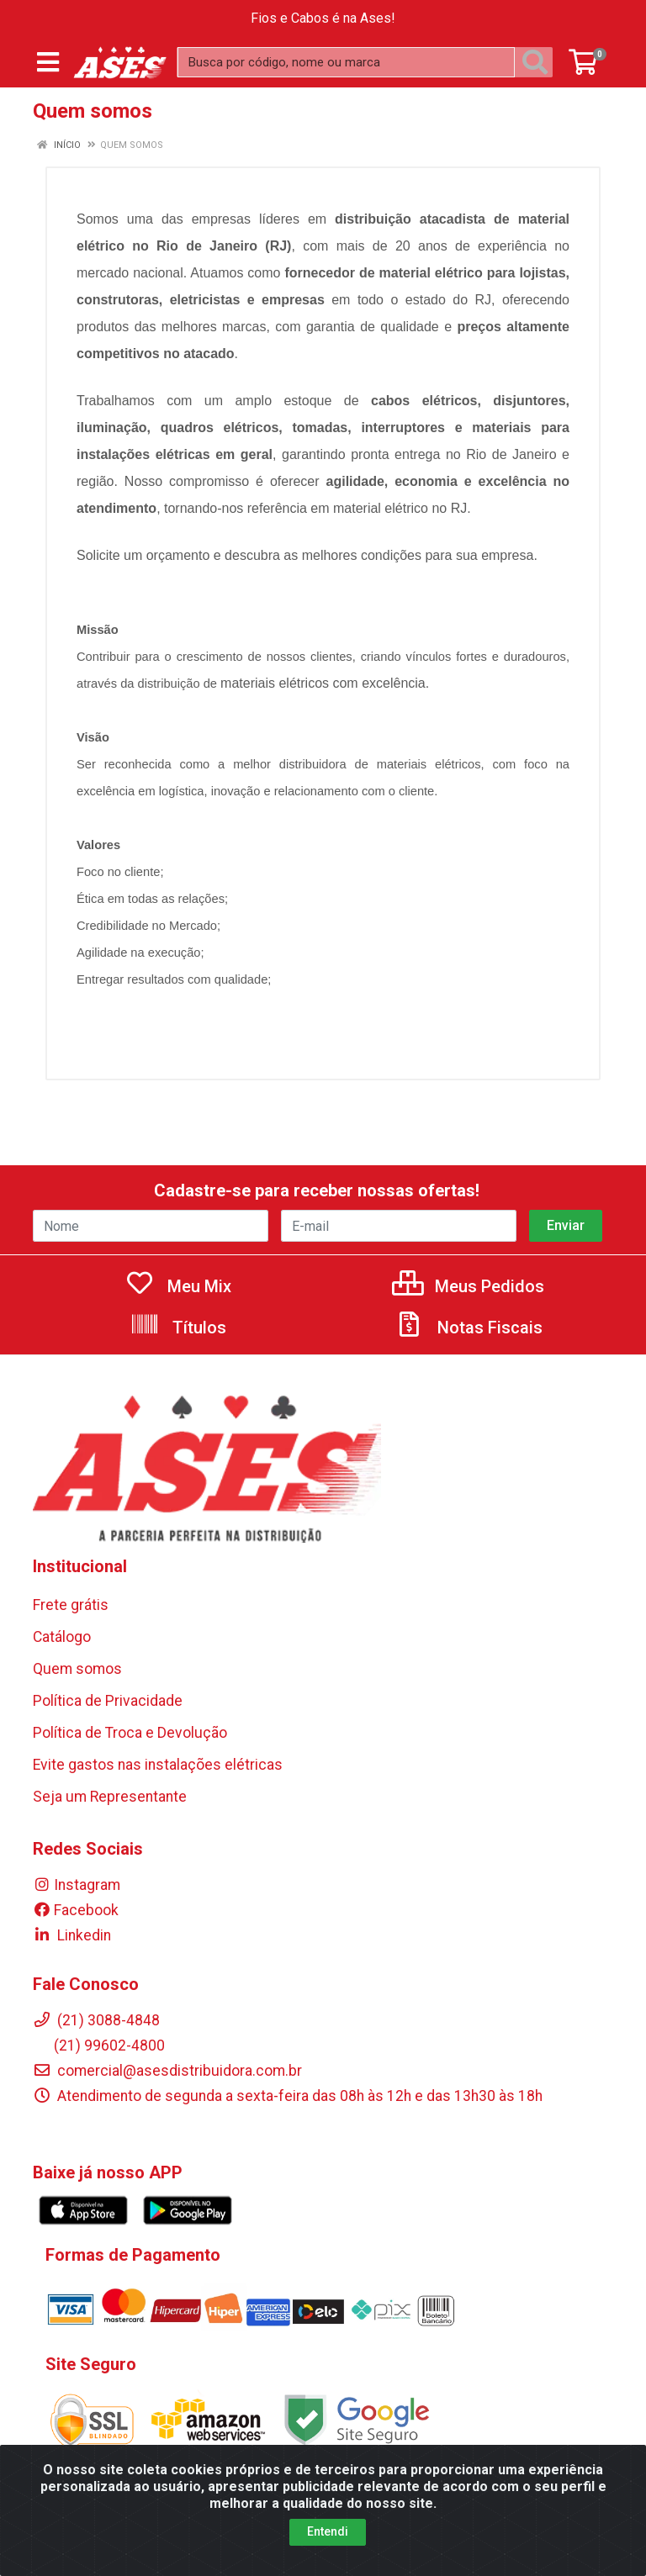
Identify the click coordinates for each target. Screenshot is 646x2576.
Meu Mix (177, 1286)
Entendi (327, 2531)
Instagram (76, 1885)
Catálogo (62, 1636)
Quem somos (77, 1668)
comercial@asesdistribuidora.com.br (167, 2070)
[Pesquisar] (538, 62)
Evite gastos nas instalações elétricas (158, 1764)
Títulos (178, 1327)
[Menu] (48, 62)
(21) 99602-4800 (99, 2045)
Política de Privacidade (108, 1700)
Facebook (76, 1910)
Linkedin (72, 1935)
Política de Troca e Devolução (130, 1732)
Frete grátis (71, 1605)
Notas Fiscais (468, 1327)
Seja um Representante (110, 1796)
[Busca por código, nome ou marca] (346, 62)
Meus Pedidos (468, 1286)
